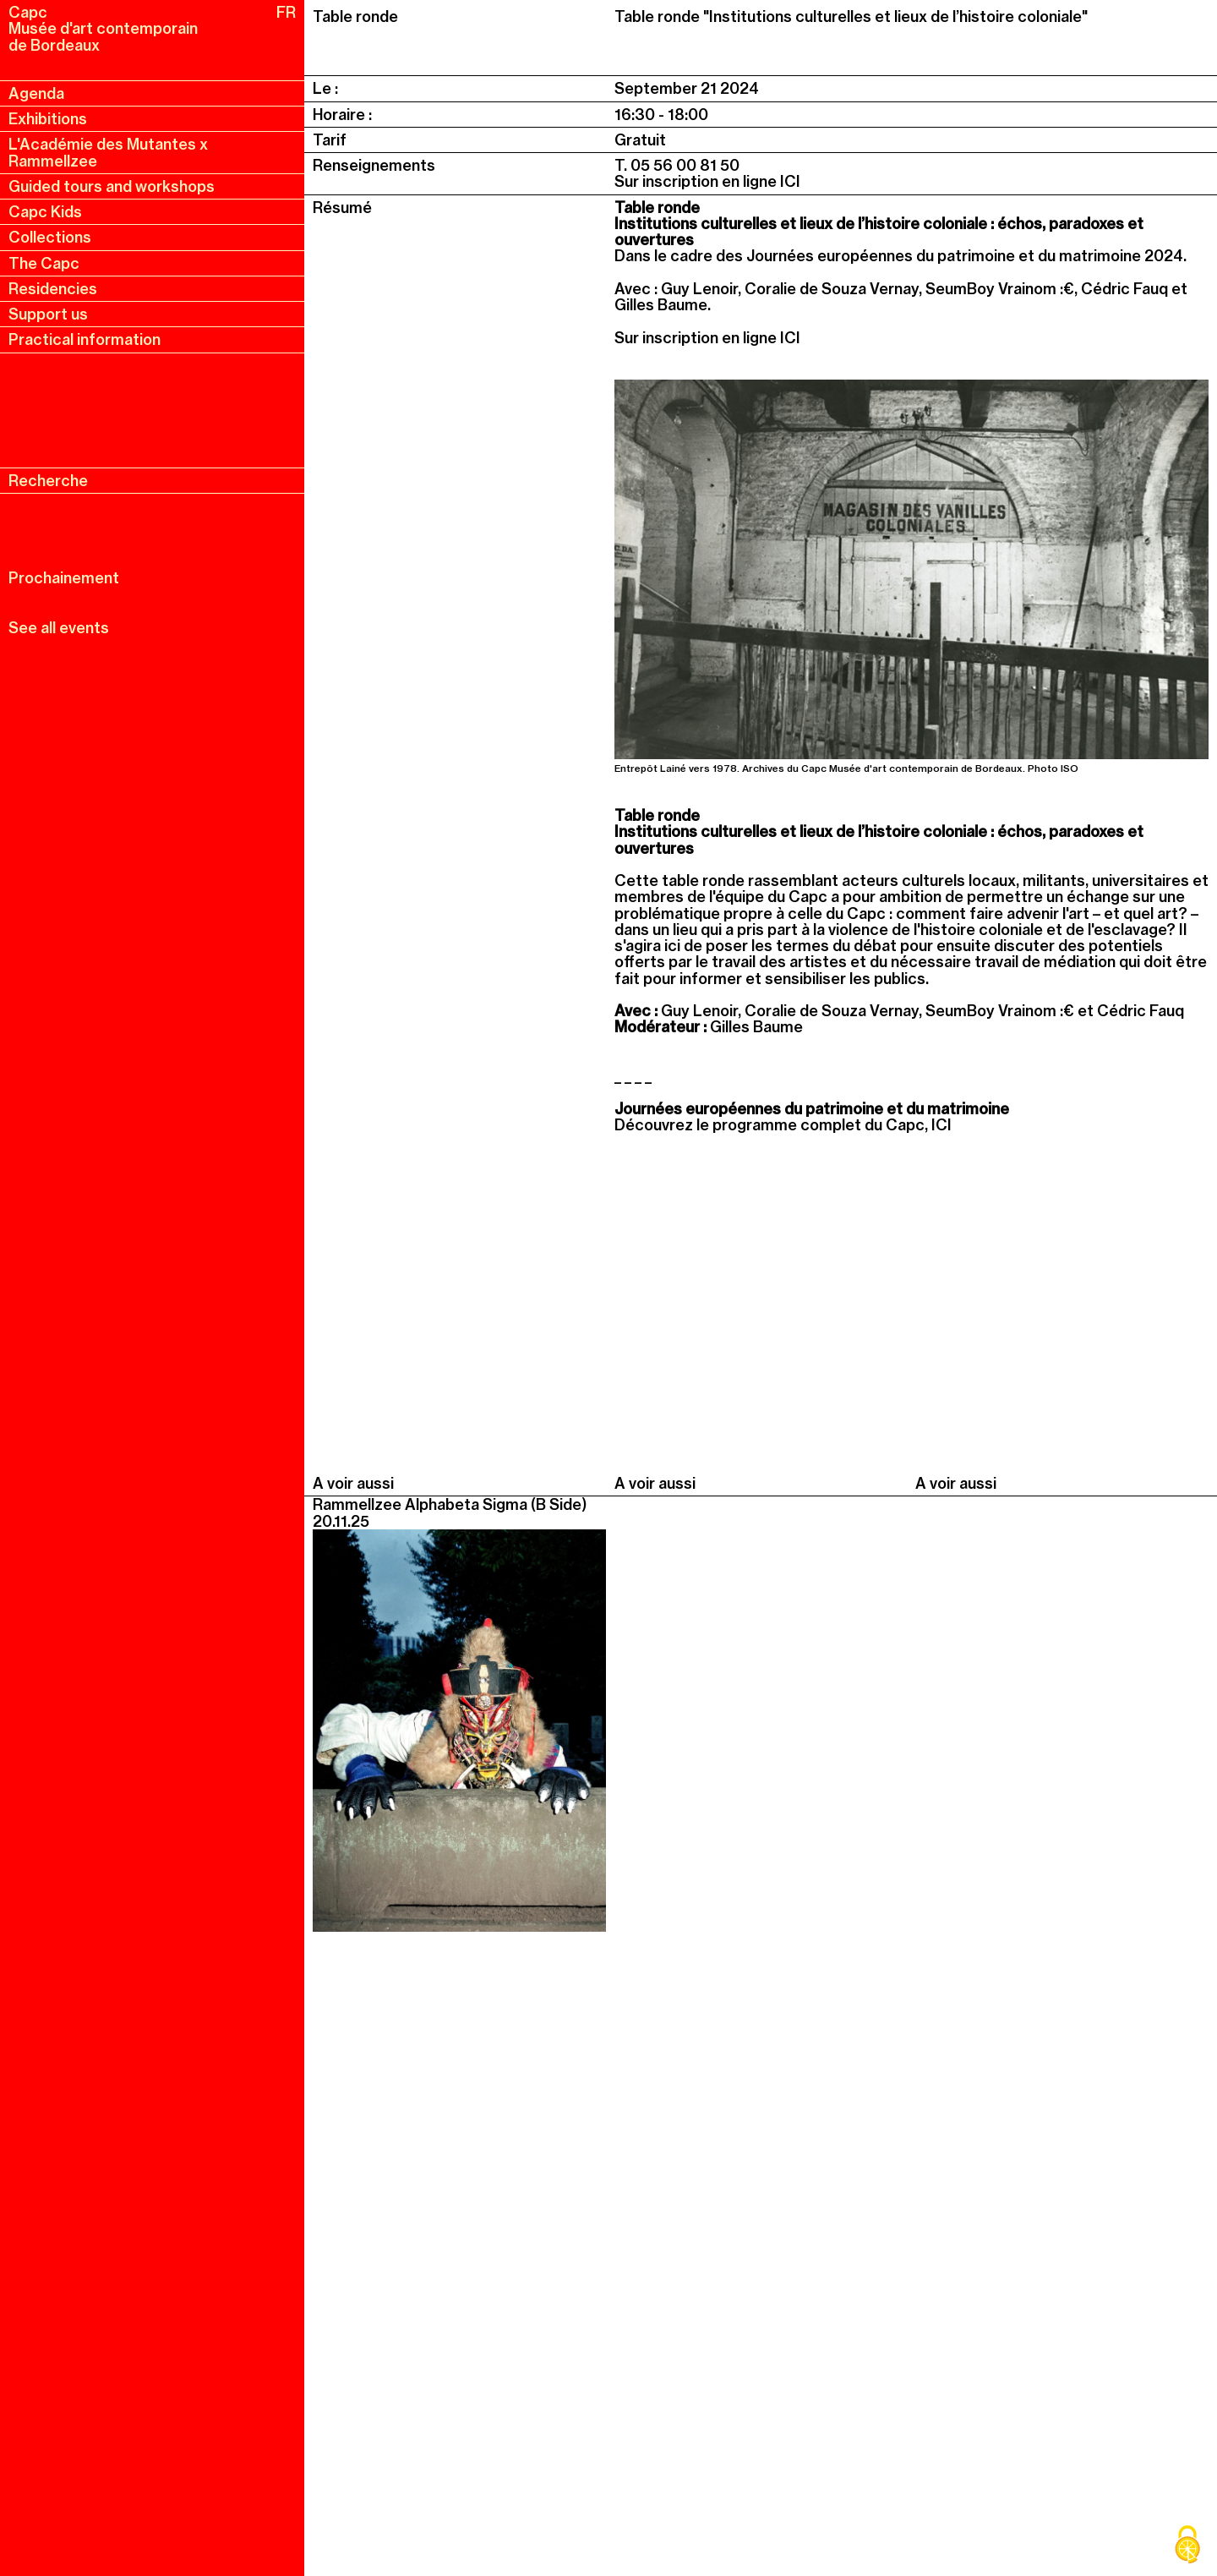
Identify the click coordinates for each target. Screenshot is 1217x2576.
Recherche (48, 480)
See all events (58, 628)
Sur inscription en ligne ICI (707, 181)
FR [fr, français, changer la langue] (286, 12)
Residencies (52, 289)
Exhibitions (47, 119)
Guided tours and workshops (111, 186)
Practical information (84, 339)
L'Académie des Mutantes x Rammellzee (108, 152)
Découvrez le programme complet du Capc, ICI (783, 1125)
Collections (49, 237)
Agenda (36, 93)
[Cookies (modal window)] (1187, 2546)
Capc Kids (45, 212)
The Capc (43, 263)
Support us (48, 314)
